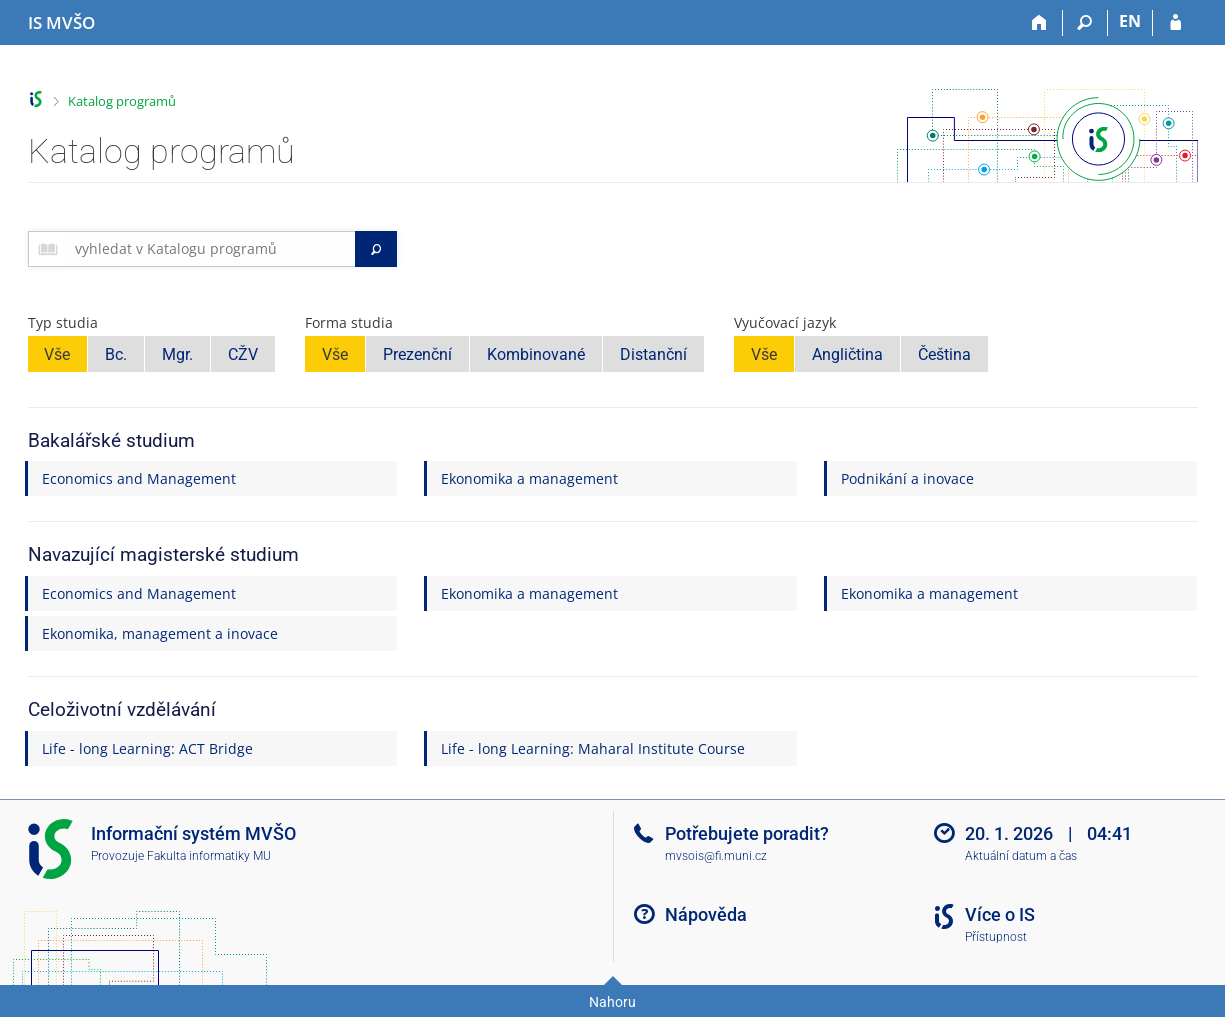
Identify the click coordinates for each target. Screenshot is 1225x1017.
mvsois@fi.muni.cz (716, 856)
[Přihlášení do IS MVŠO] (1175, 23)
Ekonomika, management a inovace (160, 633)
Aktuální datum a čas (1021, 856)
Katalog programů (122, 101)
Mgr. (177, 354)
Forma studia (349, 322)
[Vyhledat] (376, 249)
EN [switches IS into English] (1130, 21)
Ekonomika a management (529, 478)
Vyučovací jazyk (785, 322)
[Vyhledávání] (1085, 23)
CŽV (243, 354)
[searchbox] (211, 249)
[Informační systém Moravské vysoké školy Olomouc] (61, 23)
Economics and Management (139, 478)
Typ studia (63, 322)
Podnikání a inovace (907, 478)
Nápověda (706, 914)
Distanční (653, 354)
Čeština (944, 354)
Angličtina (847, 354)
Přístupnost (996, 937)
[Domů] (1040, 23)
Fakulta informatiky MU (209, 856)
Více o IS (1000, 914)
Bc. (116, 354)
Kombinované (536, 354)
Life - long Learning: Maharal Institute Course (593, 748)
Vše (57, 354)
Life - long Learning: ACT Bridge (147, 748)
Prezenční (417, 354)
